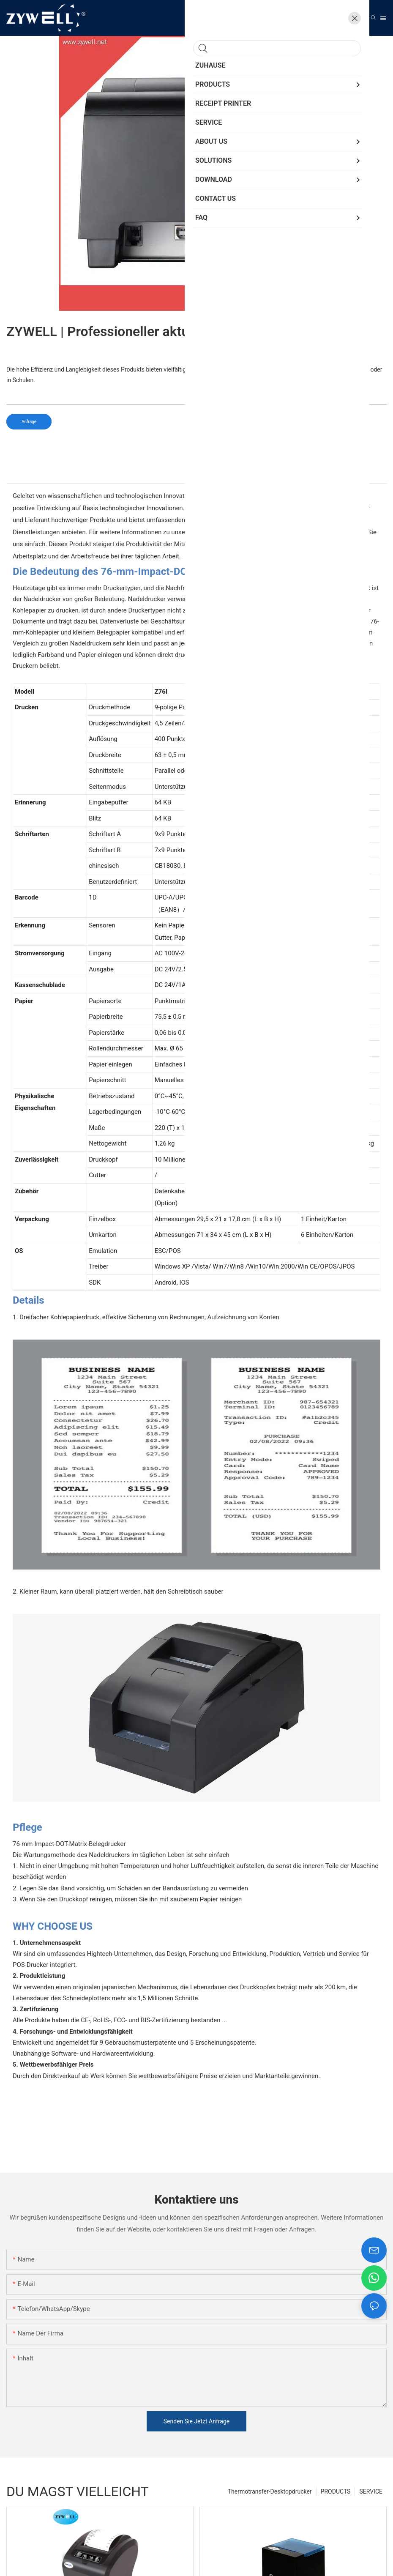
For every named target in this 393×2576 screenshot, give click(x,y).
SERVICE (370, 2491)
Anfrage (29, 421)
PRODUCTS (336, 2491)
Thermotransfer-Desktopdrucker (270, 2491)
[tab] (196, 475)
